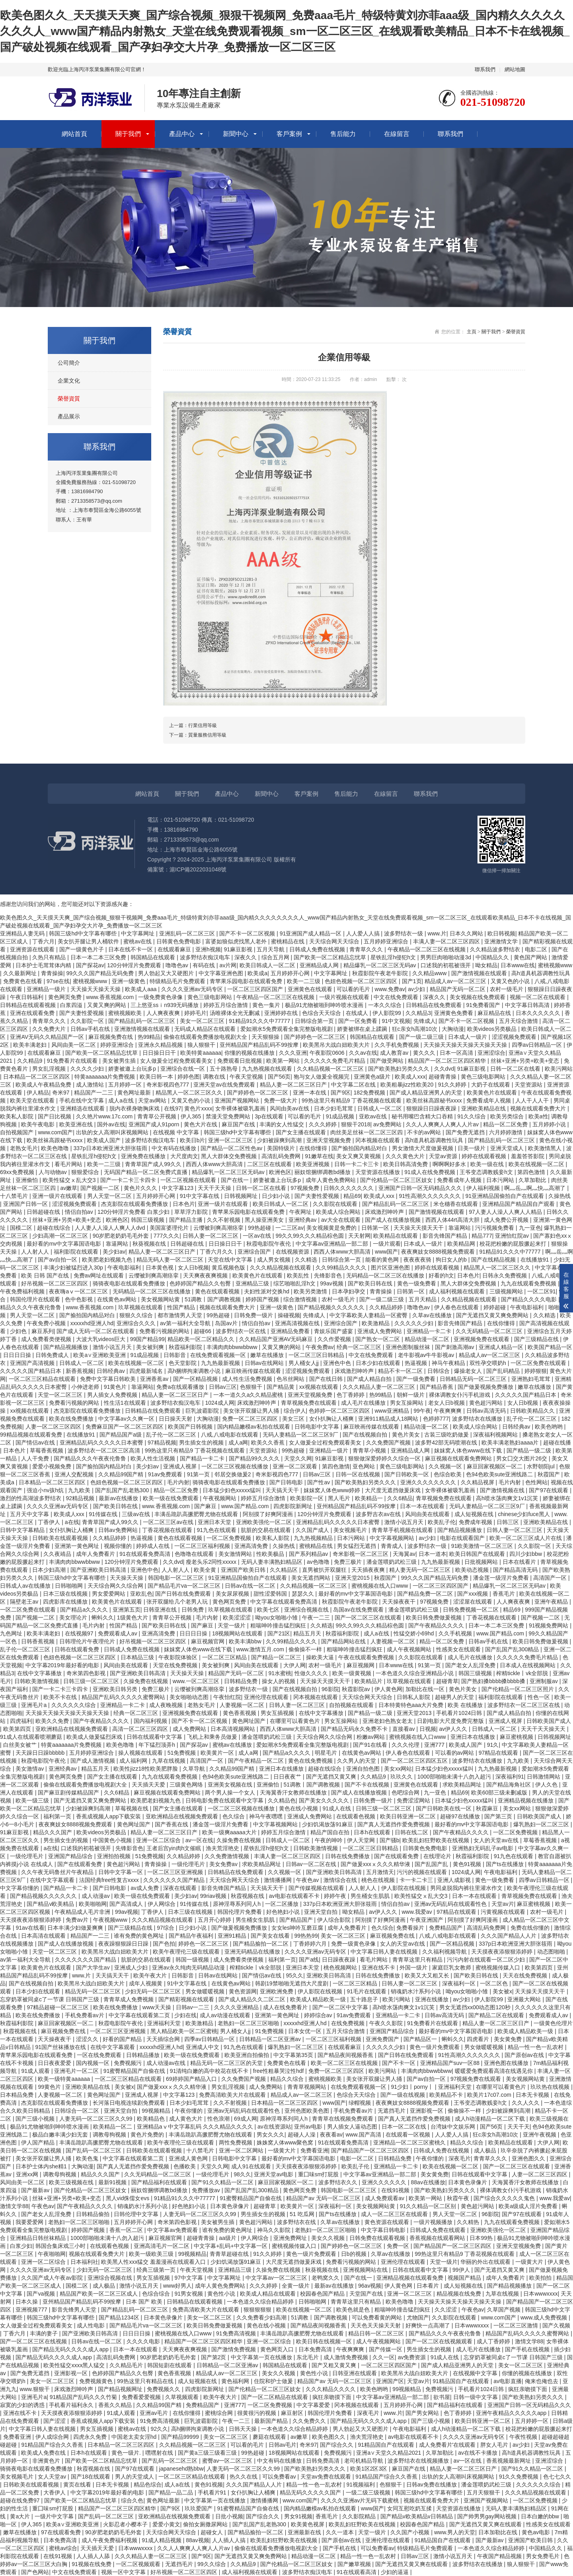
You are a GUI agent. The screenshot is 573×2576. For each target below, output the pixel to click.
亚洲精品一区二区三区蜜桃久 (410, 2142)
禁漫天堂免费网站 (229, 1116)
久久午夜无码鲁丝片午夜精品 (58, 1872)
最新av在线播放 (119, 1498)
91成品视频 (341, 1116)
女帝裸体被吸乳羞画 (241, 1108)
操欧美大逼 (320, 1657)
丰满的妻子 (44, 2333)
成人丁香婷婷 (494, 2341)
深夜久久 (246, 957)
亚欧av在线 (374, 1116)
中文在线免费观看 (397, 997)
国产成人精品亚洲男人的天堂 (427, 1092)
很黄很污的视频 (257, 2413)
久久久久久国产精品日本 (31, 1371)
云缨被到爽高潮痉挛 (219, 1228)
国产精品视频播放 (66, 1347)
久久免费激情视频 (228, 1856)
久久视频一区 (446, 1466)
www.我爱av (417, 1912)
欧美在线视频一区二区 (537, 1164)
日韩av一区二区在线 (312, 1864)
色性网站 (536, 1482)
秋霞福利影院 (186, 1347)
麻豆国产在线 (239, 1124)
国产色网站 (35, 2572)
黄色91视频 (468, 1864)
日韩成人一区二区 (380, 1108)
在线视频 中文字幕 (177, 1132)
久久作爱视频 (335, 1339)
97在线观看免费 (61, 2532)
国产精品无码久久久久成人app (71, 2349)
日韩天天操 (243, 2429)
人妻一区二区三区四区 (54, 1426)
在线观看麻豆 (175, 949)
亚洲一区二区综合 (159, 1840)
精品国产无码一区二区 (458, 989)
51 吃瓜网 (303, 2214)
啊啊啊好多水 (450, 1164)
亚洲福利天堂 (164, 2023)
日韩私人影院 (414, 1697)
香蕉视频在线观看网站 (438, 2238)
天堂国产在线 (366, 2293)
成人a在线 (121, 1100)
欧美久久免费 (52, 1721)
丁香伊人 (50, 1522)
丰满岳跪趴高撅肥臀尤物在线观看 (197, 1514)
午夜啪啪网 (52, 2254)
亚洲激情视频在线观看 (143, 1029)
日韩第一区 (376, 1228)
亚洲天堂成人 (507, 1148)
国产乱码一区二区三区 (94, 2150)
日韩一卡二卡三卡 (357, 1164)
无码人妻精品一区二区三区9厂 (301, 1434)
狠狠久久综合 (136, 1315)
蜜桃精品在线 (288, 941)
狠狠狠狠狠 (258, 2309)
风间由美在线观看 (428, 1514)
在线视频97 (80, 1633)
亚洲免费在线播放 (144, 1156)
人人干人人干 (532, 1100)
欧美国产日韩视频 (191, 1426)
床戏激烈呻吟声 (385, 1212)
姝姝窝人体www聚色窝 (286, 2142)
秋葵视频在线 (150, 1243)
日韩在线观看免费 (78, 1649)
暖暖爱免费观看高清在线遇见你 (494, 2071)
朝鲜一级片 (411, 1395)
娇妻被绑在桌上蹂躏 (363, 1029)
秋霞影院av (357, 1689)
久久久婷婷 (323, 1124)
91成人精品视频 (162, 2540)
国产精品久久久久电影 (529, 1299)
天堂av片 (502, 1904)
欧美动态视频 (472, 1570)
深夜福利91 (509, 1776)
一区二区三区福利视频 (203, 1546)
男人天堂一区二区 (110, 1196)
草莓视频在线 (132, 1808)
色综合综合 (157, 2293)
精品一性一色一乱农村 (536, 2047)
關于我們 (128, 133)
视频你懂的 (118, 1546)
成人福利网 (134, 1761)
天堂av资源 (444, 1156)
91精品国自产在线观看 (461, 2381)
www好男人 (177, 2285)
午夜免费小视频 (47, 1323)
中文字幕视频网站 (393, 1538)
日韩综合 (439, 1371)
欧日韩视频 (501, 933)
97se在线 (58, 981)
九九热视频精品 (314, 1538)
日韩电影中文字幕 (317, 1426)
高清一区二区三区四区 (141, 1729)
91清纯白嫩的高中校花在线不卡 (210, 2071)
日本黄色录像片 (468, 2182)
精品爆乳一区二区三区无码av (380, 965)
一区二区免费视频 (230, 1538)
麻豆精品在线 (495, 1013)
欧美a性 (538, 1116)
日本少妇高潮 (49, 1570)
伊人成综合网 (52, 2437)
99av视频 (332, 1283)
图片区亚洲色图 (391, 1267)
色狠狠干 (252, 1387)
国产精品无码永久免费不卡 (355, 1729)
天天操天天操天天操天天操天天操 (466, 1045)
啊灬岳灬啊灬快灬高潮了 (535, 1188)
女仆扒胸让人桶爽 (332, 1418)
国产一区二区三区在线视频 (34, 2341)
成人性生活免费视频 (248, 1379)
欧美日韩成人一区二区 (268, 965)
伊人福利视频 (483, 1188)
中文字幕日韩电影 (384, 2230)
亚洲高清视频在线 (298, 1323)
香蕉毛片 (504, 1593)
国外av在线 (111, 1124)
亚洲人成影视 (454, 1880)
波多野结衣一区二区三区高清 (105, 1450)
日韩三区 (508, 1522)
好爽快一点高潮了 (428, 2325)
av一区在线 (199, 1840)
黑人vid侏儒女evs (128, 2198)
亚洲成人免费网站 (380, 1331)
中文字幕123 (178, 1188)
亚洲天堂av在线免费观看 (225, 1084)
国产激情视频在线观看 (480, 973)
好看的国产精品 (123, 2039)
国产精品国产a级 (121, 1434)
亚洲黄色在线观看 (311, 989)
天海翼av (404, 1554)
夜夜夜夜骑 (418, 1259)
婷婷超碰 (495, 1307)
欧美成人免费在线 (44, 2453)
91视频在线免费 (92, 2564)
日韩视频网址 (241, 1196)
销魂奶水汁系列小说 (416, 1991)
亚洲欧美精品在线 (484, 1108)
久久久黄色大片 (406, 1156)
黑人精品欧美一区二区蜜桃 (183, 2031)
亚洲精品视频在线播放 (526, 1800)
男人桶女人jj (304, 1363)
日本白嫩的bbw (541, 2516)
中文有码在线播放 (175, 1148)
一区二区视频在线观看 (189, 1180)
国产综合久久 (337, 2445)
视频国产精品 (465, 2278)
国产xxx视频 (473, 1593)
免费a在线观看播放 (181, 1387)
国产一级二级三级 (422, 1037)
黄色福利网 (236, 2381)
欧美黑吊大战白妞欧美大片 (337, 1045)
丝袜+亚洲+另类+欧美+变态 (526, 1061)
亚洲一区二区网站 (242, 2150)
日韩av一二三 (193, 2007)
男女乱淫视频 (49, 1068)
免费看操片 (411, 1928)
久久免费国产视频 (389, 1442)
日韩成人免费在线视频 (318, 949)
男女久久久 (271, 2134)
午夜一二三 (316, 1617)
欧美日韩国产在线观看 (478, 1554)
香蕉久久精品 (115, 2405)
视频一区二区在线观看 (538, 997)
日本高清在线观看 (44, 1935)
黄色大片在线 (201, 1124)
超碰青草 (447, 1681)
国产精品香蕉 (437, 1387)
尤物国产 (418, 2317)
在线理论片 (438, 1856)
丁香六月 (43, 941)
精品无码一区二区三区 (93, 1991)
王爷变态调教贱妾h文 (487, 1172)
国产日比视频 (55, 1116)
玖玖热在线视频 (550, 2087)
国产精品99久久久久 (255, 1458)
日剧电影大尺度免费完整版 (451, 1721)
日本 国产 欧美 (145, 2301)
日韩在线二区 (412, 1832)
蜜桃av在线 (138, 941)
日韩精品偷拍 (93, 2214)
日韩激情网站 (544, 1776)
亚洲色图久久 (529, 2158)
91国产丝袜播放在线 (61, 2047)
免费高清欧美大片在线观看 (233, 2095)
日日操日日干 (159, 1053)
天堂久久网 (298, 1458)
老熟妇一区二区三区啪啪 (249, 2023)
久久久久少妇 (87, 1068)
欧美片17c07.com (490, 2095)
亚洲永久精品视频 (161, 1045)
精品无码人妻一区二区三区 (170, 1259)
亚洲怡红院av (512, 1236)
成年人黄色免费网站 (331, 1180)
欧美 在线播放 (466, 1705)
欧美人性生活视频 (154, 1458)
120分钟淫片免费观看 (134, 965)
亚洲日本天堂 (215, 1522)
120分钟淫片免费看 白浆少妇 (134, 1212)
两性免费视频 (236, 2142)
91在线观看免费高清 (145, 1554)
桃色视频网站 (341, 1967)
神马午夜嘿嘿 (266, 1816)
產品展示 (69, 416)
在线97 (172, 1108)
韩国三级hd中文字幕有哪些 (83, 933)
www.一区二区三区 (197, 1681)
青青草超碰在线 (230, 2254)
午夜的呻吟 (329, 1840)
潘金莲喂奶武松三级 (392, 1562)
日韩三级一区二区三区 (92, 1681)
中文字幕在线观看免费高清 (284, 1601)
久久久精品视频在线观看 (281, 1267)
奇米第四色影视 (86, 1673)
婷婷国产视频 (263, 1299)
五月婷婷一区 (125, 1084)
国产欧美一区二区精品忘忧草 (331, 957)
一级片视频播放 (433, 2222)
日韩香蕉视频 (38, 1641)
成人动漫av (96, 1896)
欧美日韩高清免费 (406, 1164)
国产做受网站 (387, 1061)
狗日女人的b (452, 1259)
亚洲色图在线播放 (507, 2063)
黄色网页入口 (277, 2349)
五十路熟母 (224, 1068)
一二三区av (289, 1228)
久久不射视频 (224, 1220)
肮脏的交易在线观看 (266, 1530)
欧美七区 (269, 1609)
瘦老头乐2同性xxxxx (212, 1562)
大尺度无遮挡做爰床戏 (393, 1490)
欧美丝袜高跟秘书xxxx (435, 1100)
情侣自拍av (80, 1212)
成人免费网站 (190, 1729)
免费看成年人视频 (489, 1100)
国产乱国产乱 (432, 1864)
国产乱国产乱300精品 (512, 1649)
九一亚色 (530, 1228)
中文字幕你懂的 (20, 1888)
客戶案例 (289, 133)
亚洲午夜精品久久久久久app (512, 2413)
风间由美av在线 (290, 1108)
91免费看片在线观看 (73, 1061)
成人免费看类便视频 (47, 1339)
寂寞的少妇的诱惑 (23, 2405)
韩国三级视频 (148, 1220)
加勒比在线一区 (425, 1689)
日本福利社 (84, 2262)
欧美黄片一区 (218, 1753)
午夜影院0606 (328, 1053)
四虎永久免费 (90, 2437)
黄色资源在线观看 (387, 2222)
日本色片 (184, 1204)
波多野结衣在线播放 (478, 1418)
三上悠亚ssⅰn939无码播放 (165, 1005)
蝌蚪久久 (103, 1617)
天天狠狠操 (266, 1037)
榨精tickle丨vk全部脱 (523, 1673)
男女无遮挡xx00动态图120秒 (475, 2007)
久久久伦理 (406, 1745)
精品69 (352, 1196)
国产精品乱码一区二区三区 (142, 1021)
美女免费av (224, 1864)
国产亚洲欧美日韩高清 (99, 1570)
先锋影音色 (328, 1275)
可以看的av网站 (455, 1753)
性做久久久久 (311, 1673)
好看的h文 (441, 1275)
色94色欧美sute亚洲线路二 (500, 1474)
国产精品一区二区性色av (232, 1148)
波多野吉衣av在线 (379, 1514)
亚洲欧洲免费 (277, 1991)
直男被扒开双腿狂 (325, 1570)
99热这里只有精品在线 (146, 2381)
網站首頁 (74, 133)
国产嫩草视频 (354, 2564)
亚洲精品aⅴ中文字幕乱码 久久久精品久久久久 (196, 2126)
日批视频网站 (481, 1562)
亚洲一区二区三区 (231, 1140)
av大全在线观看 (341, 1220)
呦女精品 (486, 965)
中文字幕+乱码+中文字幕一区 (231, 2246)
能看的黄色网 (382, 1259)
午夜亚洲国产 (427, 1920)
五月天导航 (271, 949)
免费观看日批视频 (240, 1061)
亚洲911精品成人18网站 (389, 1418)
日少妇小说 (276, 1196)
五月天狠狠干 (484, 2492)
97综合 (166, 1928)
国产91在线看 (370, 1745)
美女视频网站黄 (161, 1299)
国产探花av (90, 965)
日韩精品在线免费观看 (434, 1005)
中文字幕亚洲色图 (222, 973)
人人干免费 (36, 1458)
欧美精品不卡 (446, 2095)
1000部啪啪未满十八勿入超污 (455, 1776)
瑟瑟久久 (304, 1593)
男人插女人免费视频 (113, 1395)
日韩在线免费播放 (348, 1856)
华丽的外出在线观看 (486, 2262)
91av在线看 (30, 1928)
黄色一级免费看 (417, 1283)
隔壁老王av (25, 1601)
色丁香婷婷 (351, 1395)
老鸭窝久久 (326, 2278)
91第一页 (199, 1474)
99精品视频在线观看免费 (31, 1434)
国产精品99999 (181, 2437)
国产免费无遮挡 (466, 1132)
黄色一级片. (126, 2453)
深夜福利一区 (459, 1983)
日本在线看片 (520, 1562)
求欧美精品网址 (462, 1784)
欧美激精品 (376, 1323)
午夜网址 (301, 1212)
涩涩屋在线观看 (473, 1601)
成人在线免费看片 (286, 2007)
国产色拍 (164, 1943)
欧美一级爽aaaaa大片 (230, 1832)
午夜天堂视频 (247, 1076)
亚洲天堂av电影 (274, 2174)
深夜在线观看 (180, 1888)
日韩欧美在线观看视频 (61, 1538)
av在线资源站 (274, 2126)
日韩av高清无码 (486, 1411)
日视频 (427, 1729)
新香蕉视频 (80, 1371)
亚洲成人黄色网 (189, 2158)
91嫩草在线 (319, 1156)
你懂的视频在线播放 (250, 1053)
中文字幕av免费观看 (173, 2230)
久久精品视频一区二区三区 (331, 1068)
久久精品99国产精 (121, 1474)
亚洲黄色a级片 (373, 1076)
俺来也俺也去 (542, 2381)
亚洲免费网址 (290, 2238)
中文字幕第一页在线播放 (262, 2357)
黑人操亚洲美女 (265, 1220)
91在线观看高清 (357, 2572)
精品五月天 (308, 1633)
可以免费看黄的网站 (377, 2317)
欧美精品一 (369, 1498)
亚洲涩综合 (491, 1053)
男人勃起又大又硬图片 (166, 973)
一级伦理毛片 (27, 1856)
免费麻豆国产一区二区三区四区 (125, 1426)
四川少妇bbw (526, 1554)
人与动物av (53, 1172)
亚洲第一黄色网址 (78, 1546)
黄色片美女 (406, 1434)
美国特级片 (281, 1148)
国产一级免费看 (416, 1379)
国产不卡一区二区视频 (248, 933)
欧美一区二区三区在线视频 (345, 2063)
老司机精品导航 (364, 2460)
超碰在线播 (557, 1442)
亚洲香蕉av (155, 1379)
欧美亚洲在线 (76, 1124)
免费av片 (78, 1920)
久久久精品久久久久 (331, 2389)
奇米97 (61, 1092)
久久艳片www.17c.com (105, 1116)
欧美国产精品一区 (550, 1347)
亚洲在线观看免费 (33, 1013)
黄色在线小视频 (299, 1808)
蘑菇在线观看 (270, 2437)
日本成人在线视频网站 (528, 1665)
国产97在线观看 (549, 1490)
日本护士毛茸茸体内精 (44, 965)
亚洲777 (435, 1745)
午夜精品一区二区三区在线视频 (427, 949)
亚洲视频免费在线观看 (482, 1339)
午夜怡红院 (227, 1697)
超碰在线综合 (54, 1228)
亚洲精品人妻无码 (23, 933)
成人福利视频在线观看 (457, 1291)
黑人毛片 (340, 1498)
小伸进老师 (86, 1387)
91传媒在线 (104, 1514)
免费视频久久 (164, 2389)
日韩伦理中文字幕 (137, 2214)
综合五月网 (276, 957)
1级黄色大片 (133, 1617)
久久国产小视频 (410, 2532)
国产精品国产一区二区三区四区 (371, 2150)
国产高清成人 (126, 1904)
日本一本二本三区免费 (99, 957)
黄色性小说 (222, 2293)
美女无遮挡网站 (311, 1578)
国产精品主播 (186, 1220)
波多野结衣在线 (297, 2222)
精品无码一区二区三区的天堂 (227, 2063)
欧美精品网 (462, 1243)
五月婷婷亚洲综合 (387, 941)
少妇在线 (185, 2015)
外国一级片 (414, 1967)
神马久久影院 (274, 2230)
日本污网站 (501, 1180)
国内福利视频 (151, 1721)
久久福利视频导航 (445, 1951)
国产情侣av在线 (36, 1442)
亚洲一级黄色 (129, 981)
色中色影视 (79, 1299)
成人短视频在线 (474, 1514)
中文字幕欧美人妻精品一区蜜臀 (369, 1315)
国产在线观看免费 (397, 1856)
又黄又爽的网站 (107, 1005)
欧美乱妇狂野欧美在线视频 (436, 1840)
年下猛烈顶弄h (157, 1745)
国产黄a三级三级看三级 (208, 2453)
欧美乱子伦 (442, 1522)
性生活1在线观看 (126, 1403)
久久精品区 (284, 1570)
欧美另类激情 (311, 1291)
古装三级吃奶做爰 (447, 1434)
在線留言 (396, 133)
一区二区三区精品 (225, 1657)
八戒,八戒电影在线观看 (230, 1434)
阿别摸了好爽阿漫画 (268, 1514)
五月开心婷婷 (215, 1920)
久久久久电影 (144, 2341)
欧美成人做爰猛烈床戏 (95, 1737)
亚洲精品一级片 (47, 989)
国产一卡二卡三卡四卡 (129, 1180)
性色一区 (540, 1697)
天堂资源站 (529, 1084)
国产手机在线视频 (528, 2349)
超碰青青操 (443, 1076)
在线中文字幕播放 (40, 1673)
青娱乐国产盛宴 (334, 1331)
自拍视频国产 (17, 1132)
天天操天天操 (127, 1578)
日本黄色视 (160, 1267)
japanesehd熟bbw (181, 2468)
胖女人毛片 (495, 2445)
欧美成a (257, 973)
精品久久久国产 (53, 1832)
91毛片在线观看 (367, 1991)
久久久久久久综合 (74, 1705)
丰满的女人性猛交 (282, 1124)
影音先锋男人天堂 (75, 2309)
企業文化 (69, 380)
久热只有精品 (49, 957)
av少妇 (417, 989)
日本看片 (428, 2285)
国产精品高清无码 (516, 1570)
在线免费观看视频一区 (219, 1355)
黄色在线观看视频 (218, 1291)
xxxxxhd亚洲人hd (91, 1323)
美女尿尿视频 (233, 1593)
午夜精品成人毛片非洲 (83, 1912)
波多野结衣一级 (404, 933)
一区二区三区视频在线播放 (235, 1466)
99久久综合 (212, 2564)
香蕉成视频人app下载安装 (109, 1816)
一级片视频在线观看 (345, 997)
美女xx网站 (398, 1768)
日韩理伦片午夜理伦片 (88, 1641)
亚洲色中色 (338, 1363)
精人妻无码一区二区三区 (420, 1570)
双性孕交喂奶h (489, 1363)
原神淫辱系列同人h (237, 1904)
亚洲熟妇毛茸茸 (531, 1379)
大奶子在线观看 (491, 1084)
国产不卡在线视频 (368, 1784)
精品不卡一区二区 (401, 1371)
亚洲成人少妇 (131, 1967)
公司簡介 (69, 363)
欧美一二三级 (304, 981)
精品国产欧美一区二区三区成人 (99, 2293)
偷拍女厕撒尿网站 (206, 2524)
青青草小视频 (370, 1450)
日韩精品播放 (143, 2055)
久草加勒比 (533, 1180)
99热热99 (306, 1935)
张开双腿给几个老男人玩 (177, 1601)
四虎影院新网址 (293, 1506)
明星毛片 (327, 1753)
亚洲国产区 (390, 2381)
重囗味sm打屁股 (319, 2174)
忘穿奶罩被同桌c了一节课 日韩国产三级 (50, 1999)
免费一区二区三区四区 (250, 1418)
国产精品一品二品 (171, 2492)
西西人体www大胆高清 (215, 1164)
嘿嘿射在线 (160, 2453)
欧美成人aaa (141, 989)
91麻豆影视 (238, 949)
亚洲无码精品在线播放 (253, 1951)
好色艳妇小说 (283, 1912)
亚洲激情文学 (501, 941)
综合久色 (132, 2500)
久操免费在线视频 (146, 1681)
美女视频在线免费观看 (478, 997)
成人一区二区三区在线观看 (395, 2214)
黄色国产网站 (531, 957)
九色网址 (12, 1633)
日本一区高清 (457, 1053)
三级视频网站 (506, 1291)
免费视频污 (128, 2063)
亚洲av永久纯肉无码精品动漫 (189, 1967)
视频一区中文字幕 (124, 2572)
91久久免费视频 (519, 2476)
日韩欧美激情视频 (37, 1681)
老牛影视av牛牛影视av (427, 1355)
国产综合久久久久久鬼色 (505, 2198)
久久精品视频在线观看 (469, 1299)
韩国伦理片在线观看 (36, 1299)
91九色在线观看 (217, 1530)
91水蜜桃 (279, 1673)
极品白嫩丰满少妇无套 (61, 2134)
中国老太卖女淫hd (134, 2437)
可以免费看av (280, 2476)
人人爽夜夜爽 (163, 1013)
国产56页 (279, 1076)
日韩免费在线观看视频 (378, 2238)
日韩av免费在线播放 (432, 2484)
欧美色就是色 (353, 2309)
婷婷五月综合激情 (226, 1005)
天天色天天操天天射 (376, 2325)
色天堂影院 (183, 1363)
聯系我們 (485, 69)
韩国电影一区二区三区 (176, 1578)
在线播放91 (535, 1259)
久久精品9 (30, 1061)
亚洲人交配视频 (75, 1474)
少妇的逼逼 (395, 2572)
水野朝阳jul (541, 1466)
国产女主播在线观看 (301, 1132)
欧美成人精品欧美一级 (318, 1999)
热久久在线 (244, 2476)
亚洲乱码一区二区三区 (187, 933)
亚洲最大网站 (524, 1999)
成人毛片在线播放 (364, 1403)
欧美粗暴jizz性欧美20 (407, 1084)
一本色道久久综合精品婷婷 (261, 2301)
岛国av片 (227, 1323)
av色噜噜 (319, 1562)
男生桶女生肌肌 (371, 1896)
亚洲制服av (544, 1681)
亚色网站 (364, 1466)
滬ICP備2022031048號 (198, 869)
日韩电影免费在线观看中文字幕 (225, 1800)
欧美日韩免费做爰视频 (434, 1617)
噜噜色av (178, 965)
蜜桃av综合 (63, 2548)
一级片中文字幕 (55, 2516)
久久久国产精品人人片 (509, 1935)
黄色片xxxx (198, 1108)
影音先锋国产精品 (446, 1236)
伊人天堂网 (361, 1840)
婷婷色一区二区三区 (204, 1943)
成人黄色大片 (186, 2118)
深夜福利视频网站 (496, 1434)
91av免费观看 (166, 1474)
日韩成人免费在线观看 (438, 2230)
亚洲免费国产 (383, 2039)
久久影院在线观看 (336, 1204)
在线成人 (358, 1013)
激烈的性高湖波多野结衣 (31, 1498)
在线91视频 (396, 2190)
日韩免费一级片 (254, 1315)
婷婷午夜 (336, 1896)
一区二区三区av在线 (169, 1522)
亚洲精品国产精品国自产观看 (519, 1204)
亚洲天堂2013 (415, 1713)
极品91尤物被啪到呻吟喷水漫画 (325, 1005)
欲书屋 (441, 2397)
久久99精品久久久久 (342, 1267)
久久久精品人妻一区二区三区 (380, 1387)
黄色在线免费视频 (311, 1761)
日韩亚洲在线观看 (355, 2373)
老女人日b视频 (447, 1403)
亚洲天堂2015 (353, 1578)
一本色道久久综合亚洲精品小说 (415, 1673)
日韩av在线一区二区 (251, 1586)
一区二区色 (494, 1983)
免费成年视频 (476, 1522)
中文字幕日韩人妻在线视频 (385, 1951)
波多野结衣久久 (338, 2182)
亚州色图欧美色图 (308, 2110)
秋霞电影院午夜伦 (269, 1243)
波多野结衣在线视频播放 (419, 2460)
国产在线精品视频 (494, 1259)
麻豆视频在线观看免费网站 (459, 1458)
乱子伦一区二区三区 (532, 1418)
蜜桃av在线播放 (232, 1745)
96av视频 (369, 2285)
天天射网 (359, 1236)
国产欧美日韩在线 (371, 1283)
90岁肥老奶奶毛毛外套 (121, 1236)
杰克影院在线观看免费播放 (135, 1204)
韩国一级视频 (192, 1959)
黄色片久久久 (141, 1188)
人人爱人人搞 (363, 933)
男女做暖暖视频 (205, 1991)
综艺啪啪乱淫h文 (295, 1283)
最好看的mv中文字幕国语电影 (65, 1243)
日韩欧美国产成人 (548, 1721)
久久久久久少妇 (414, 1323)
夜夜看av (331, 2134)
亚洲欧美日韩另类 (116, 1689)
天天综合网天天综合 (335, 941)
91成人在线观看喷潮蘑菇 (31, 1737)
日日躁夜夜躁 (339, 1959)
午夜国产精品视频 (500, 2556)
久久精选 (307, 1259)
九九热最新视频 (221, 1363)
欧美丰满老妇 (30, 1045)
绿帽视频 (360, 2103)
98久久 (242, 2174)
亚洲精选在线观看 (83, 1108)
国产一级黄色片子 (82, 949)
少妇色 (19, 1331)
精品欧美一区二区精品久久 (202, 1339)
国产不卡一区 (399, 2063)
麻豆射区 (293, 2413)
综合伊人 (295, 1411)
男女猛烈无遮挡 (357, 1546)
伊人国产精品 (38, 2142)
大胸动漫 (453, 1029)
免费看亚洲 (314, 2150)
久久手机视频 (456, 1633)
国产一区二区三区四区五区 (415, 1761)
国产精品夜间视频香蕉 (346, 2055)
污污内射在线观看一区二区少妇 (486, 1959)
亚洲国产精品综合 (71, 1856)
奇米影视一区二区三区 (361, 1554)
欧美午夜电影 (38, 1124)
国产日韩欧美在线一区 (444, 1808)
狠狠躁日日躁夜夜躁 (432, 1108)
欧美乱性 (299, 1275)
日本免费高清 (315, 2349)
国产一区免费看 (358, 1021)
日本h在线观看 (373, 1832)
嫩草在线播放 (267, 1355)
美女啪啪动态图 (190, 1697)
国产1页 (412, 981)
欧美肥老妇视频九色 (108, 1259)
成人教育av (395, 1053)
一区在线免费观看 (100, 2055)
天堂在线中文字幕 (231, 1259)
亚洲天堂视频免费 (329, 1140)
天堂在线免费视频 (176, 1665)
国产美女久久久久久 (325, 1800)
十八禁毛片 (14, 1196)
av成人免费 (145, 1888)
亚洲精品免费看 (291, 1331)
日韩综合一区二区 (78, 2110)
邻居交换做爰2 (233, 1474)
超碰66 (203, 1331)
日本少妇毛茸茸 (334, 1108)
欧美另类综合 (507, 1116)
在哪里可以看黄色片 (296, 1721)
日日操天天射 (176, 1418)
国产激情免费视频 (234, 2349)
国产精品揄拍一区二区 (261, 1943)
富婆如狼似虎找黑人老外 (236, 941)
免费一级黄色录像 (354, 1943)
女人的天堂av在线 (497, 1840)
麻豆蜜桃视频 (517, 1737)
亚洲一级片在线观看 (58, 1196)
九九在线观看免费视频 (529, 1283)
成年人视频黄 (146, 1983)
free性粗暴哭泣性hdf (279, 2071)
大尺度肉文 (184, 1156)
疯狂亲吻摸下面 (528, 2389)
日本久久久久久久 (539, 1013)
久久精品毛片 (126, 2365)
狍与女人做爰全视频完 (322, 1076)
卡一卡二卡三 (417, 1880)
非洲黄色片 (47, 2460)
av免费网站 (388, 1124)
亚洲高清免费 (251, 1546)
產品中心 (182, 133)
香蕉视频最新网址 (509, 2460)
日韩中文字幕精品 (23, 1530)
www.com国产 (55, 1132)
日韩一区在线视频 (358, 1474)
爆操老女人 (468, 1371)
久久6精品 (400, 1498)
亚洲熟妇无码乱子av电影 (483, 1848)
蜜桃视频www (555, 965)
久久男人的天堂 (357, 1761)
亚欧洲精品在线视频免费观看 (72, 1729)
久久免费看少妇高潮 (262, 2317)
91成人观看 (36, 2071)
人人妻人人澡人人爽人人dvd (110, 1228)
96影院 (330, 1689)
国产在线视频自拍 (366, 1434)
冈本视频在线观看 (378, 1140)
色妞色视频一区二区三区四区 (362, 981)
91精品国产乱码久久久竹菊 (84, 2397)
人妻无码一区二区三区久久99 (96, 2118)
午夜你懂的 (189, 2110)
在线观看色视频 (356, 1816)
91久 (493, 1745)
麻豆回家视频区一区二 (495, 1466)
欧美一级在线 (487, 1164)
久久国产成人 (313, 1530)
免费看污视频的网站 (165, 1331)
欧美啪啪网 (93, 1904)
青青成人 (393, 1546)
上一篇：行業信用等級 (193, 725)
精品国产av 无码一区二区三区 (324, 2198)
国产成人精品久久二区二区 (252, 1999)
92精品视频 (81, 1498)
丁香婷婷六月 (310, 1943)
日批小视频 (229, 2516)
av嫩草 (68, 1188)
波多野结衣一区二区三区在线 (524, 1705)
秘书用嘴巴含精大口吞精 (423, 1116)
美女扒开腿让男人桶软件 (89, 941)
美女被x (502, 1991)
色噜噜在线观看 (195, 1554)
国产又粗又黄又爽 (335, 2365)
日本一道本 (432, 1554)
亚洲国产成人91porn (155, 1124)
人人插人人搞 (229, 2540)
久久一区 (383, 2357)
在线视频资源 (293, 1251)
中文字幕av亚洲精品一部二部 (333, 1243)
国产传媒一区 (386, 2349)
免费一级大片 (281, 1100)
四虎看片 (479, 2039)
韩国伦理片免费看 (240, 1912)
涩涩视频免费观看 (515, 1037)
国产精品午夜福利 (192, 1935)
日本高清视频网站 (233, 1729)
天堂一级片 (232, 1625)
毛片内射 (178, 1482)
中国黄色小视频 (113, 1840)
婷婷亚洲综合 (117, 1045)
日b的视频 (354, 2254)
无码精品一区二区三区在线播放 (386, 1275)
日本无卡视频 (533, 2095)
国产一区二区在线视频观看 (439, 2341)
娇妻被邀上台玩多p (133, 1068)
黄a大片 (20, 2516)
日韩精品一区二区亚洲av (270, 2039)
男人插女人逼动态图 (353, 2126)
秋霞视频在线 (248, 1896)
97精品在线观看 (499, 1753)
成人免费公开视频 (507, 1220)
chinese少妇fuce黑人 (525, 1514)
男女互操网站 (407, 1403)
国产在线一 (235, 1180)
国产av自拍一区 (58, 1259)
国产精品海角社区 (509, 1784)
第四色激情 (532, 1172)
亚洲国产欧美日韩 (244, 1570)
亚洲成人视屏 (180, 1466)
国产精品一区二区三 (277, 1657)
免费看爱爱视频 (142, 2397)
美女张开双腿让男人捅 (252, 1411)
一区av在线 (258, 1236)
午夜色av (308, 1880)
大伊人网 (294, 1665)
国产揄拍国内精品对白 (360, 1148)
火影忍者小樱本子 (126, 2524)
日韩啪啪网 (69, 1586)
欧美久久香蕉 (268, 1442)
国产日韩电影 (286, 1482)
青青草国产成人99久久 (154, 1164)
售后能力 (343, 133)
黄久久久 (425, 1053)
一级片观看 (387, 1243)
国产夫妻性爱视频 (82, 1013)
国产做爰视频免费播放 (486, 1387)
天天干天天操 (215, 1188)
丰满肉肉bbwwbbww (233, 1347)
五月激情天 (380, 1872)
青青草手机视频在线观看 (403, 1530)
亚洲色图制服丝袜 (409, 1347)
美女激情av (30, 1768)
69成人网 (245, 2118)
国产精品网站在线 (344, 1641)
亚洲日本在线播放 (473, 1737)
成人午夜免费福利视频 (110, 2540)
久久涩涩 (446, 2309)
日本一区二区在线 (405, 2126)
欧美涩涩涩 (237, 1617)
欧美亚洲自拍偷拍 (247, 2055)
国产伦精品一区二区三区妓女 (397, 1180)
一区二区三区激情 (516, 2325)
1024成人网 (219, 1403)
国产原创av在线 (525, 2055)
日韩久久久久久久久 (349, 1188)
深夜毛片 (459, 2158)
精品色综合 (148, 2484)
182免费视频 (369, 1092)
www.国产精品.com (246, 1506)
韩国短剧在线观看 (170, 2365)
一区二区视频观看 (139, 2564)
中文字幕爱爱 (313, 2405)
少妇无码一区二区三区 (153, 1991)
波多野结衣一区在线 (241, 1331)
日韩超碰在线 (44, 1212)
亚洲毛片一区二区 (77, 2071)
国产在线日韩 (326, 1379)
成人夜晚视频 (166, 1705)
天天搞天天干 (282, 1490)
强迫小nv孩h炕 (46, 1490)
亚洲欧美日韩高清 (329, 1975)
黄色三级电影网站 (210, 997)
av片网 (228, 965)
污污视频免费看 (495, 1228)
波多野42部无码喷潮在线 (446, 1442)
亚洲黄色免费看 (454, 1013)
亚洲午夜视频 (540, 2134)
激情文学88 (14, 2206)
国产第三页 (499, 1816)
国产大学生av (93, 1967)
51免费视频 (182, 1753)
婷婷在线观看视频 (485, 1156)
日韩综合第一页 (315, 1021)
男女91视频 (298, 2516)
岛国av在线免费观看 (359, 1609)
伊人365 (192, 1116)
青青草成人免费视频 (129, 1999)
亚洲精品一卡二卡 (430, 1331)
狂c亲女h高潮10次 (415, 1029)
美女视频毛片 (350, 1530)
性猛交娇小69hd (414, 1633)
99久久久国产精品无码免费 (100, 973)
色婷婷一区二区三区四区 (340, 1411)
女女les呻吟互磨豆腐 (298, 1928)
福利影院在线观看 (77, 1251)
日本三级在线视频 (66, 1593)
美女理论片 (74, 1617)
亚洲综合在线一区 (183, 1068)
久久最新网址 (20, 973)
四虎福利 (21, 1721)
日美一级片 (472, 1148)
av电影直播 (507, 2381)
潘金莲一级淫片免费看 (501, 1578)
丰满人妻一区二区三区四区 (447, 941)
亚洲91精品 (233, 1935)
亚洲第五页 (126, 1609)
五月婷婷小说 (549, 1124)
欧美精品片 (369, 1681)
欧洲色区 (280, 1172)
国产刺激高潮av (455, 1347)
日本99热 (482, 2238)
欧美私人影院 (17, 1116)
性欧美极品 (271, 1554)
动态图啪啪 (552, 1951)
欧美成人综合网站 (339, 1212)
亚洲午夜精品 (551, 1601)
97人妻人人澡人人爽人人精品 (506, 1212)
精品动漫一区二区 (428, 1339)
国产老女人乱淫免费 (471, 1665)
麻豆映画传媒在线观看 (254, 1371)
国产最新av (36, 2190)
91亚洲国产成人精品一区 (311, 933)
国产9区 (341, 1092)
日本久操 (27, 2301)
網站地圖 (515, 69)
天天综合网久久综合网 (116, 1586)
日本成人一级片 (468, 1037)
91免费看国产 (484, 1005)
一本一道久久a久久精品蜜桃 (249, 1395)
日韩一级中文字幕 (476, 2397)
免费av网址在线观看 (100, 1275)
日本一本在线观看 (423, 1506)
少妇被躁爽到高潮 (280, 1140)
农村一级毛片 (507, 989)
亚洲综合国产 (255, 1251)
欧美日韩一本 (157, 1076)
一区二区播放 (282, 1904)
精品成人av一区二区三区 (456, 981)
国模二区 (22, 1228)
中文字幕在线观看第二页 (140, 2015)
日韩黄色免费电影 (179, 941)
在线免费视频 (348, 2023)
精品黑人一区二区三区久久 (190, 1092)
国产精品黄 (281, 1387)
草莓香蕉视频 (47, 1450)
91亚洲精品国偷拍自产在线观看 (505, 1196)
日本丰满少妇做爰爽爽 (76, 1928)
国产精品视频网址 (121, 2389)
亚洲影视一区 (427, 2110)
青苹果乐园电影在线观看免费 (247, 981)
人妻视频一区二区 (393, 1641)
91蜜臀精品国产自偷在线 (135, 2071)
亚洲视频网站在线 (366, 2270)
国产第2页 (214, 2357)
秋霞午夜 (459, 2198)
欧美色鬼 (88, 2158)
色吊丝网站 (291, 1379)
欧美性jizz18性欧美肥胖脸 (146, 1768)
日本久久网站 (467, 933)
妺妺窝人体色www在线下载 (468, 1450)
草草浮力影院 (191, 1212)
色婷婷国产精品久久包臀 (201, 1283)
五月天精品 (423, 1299)
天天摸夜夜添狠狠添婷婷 (31, 1920)
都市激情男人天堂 (181, 1315)
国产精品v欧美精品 (51, 1904)
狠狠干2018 (355, 1124)
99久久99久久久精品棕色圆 (310, 1236)
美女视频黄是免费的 (332, 1228)
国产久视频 (556, 2325)
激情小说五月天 (113, 1347)
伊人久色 (547, 1784)
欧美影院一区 (307, 1498)
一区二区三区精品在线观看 (43, 1379)
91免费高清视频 (236, 2333)
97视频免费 (305, 1188)
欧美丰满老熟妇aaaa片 (510, 1442)
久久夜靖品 (58, 1554)
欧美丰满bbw (246, 1641)
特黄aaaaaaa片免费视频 (105, 1076)
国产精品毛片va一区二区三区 (185, 1586)
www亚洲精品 (392, 1411)
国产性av (319, 1482)
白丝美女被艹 (20, 1745)
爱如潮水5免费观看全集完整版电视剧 (287, 1029)
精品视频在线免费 (460, 2293)
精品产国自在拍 (330, 1832)
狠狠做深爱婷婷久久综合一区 (385, 1458)
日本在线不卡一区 (131, 949)
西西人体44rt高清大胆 (453, 1220)
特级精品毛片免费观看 (178, 981)
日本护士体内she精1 (42, 2166)
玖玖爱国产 (199, 2508)
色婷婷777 (436, 1418)
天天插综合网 (163, 2039)
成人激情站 (90, 1084)
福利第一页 (58, 1816)
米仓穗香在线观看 (456, 1204)
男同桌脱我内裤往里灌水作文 (467, 1888)
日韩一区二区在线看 (516, 1068)
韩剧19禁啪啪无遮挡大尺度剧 (292, 1983)
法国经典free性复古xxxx (109, 1880)
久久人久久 (526, 2103)
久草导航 (195, 1768)
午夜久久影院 (386, 2023)
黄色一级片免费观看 (435, 2047)
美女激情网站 (235, 1554)
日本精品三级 (138, 1657)
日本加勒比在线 (498, 2532)
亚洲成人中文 (203, 2047)
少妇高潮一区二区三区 (61, 1236)
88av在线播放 (428, 2182)
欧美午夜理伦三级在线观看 (187, 1951)
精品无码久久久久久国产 (311, 2492)
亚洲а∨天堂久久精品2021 (389, 2453)
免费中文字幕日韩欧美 (108, 1379)
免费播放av (207, 2190)
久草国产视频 (504, 2309)
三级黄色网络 (187, 1784)
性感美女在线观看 (459, 1649)
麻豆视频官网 (208, 1641)
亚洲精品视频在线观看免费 (410, 2278)
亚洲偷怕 (27, 1180)
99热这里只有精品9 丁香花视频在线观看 (352, 1100)
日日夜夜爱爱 (55, 2063)
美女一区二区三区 (203, 1021)
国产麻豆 (206, 1506)
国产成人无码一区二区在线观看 (96, 1331)
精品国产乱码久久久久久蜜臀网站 (124, 1697)
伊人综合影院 (334, 1920)
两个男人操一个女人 (231, 1792)
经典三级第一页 (156, 2270)
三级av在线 (137, 1514)
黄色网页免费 (65, 997)
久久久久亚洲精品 (237, 2007)
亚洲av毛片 (155, 2413)
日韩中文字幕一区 (121, 1872)
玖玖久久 (402, 1776)
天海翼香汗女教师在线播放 (294, 1792)
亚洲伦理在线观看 (267, 1697)
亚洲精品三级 (253, 1283)
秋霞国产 (549, 1474)
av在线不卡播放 (478, 2453)
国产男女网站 (422, 2413)
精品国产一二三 (94, 1092)
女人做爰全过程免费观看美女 (177, 1061)
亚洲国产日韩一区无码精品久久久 (421, 1188)
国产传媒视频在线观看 (317, 1888)
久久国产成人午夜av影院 (52, 2278)
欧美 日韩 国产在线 (45, 1275)
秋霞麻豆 (488, 1808)
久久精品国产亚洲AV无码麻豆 (277, 1339)
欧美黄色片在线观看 (492, 1092)
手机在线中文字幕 (82, 1100)
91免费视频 (270, 2031)
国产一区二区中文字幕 (341, 2007)
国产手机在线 (340, 2548)
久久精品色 (282, 1800)
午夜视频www (111, 1920)
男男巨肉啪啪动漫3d (446, 957)
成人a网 (238, 1442)
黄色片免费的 (148, 2134)
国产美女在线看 (271, 1935)
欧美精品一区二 (113, 2126)
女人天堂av (53, 2476)
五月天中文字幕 (30, 1514)
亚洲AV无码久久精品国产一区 (48, 1037)
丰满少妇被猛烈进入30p (73, 1267)
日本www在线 (518, 965)
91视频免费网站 (549, 1625)
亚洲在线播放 (432, 1999)
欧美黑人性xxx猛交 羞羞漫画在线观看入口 (154, 2262)
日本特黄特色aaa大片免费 (411, 1705)
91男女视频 (189, 2293)
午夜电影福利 (124, 1267)
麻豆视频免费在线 (111, 1037)
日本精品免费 (17, 2095)
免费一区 (399, 2246)
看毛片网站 (69, 1164)
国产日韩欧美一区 (407, 1474)
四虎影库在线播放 (66, 1601)
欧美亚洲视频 (313, 1164)
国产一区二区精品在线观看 (275, 2397)
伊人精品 (38, 1092)
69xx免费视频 (17, 1172)
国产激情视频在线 (503, 1490)
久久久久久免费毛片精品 (335, 1061)
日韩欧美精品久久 (533, 1411)
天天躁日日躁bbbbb (41, 1753)
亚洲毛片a (34, 1705)
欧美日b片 (192, 1140)
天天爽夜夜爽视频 (206, 1275)
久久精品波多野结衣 (496, 949)
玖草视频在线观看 (141, 1307)
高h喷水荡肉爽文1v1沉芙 (508, 1498)
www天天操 (157, 2007)
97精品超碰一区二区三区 (58, 2007)
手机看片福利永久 (72, 2405)
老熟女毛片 (24, 1148)
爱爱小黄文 (166, 2524)
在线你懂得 (314, 1148)
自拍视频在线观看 (352, 1705)
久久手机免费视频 (397, 1045)
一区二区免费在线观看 (539, 1363)
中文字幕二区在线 (354, 1084)
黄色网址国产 (249, 1721)
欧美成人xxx (410, 1076)
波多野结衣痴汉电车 (206, 957)
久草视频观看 (182, 2397)
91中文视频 (396, 1021)
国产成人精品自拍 (370, 1379)
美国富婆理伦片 (170, 1228)
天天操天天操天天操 (96, 989)
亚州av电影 (309, 2126)
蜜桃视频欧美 (125, 1013)
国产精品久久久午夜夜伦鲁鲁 (91, 1458)
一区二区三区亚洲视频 (176, 1872)
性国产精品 (182, 1307)
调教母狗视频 (110, 2134)
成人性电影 (91, 2325)
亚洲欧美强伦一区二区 (264, 1522)
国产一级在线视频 (403, 2095)
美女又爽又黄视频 (359, 1156)
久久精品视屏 (478, 1482)
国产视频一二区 (100, 1188)
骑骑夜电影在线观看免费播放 (130, 1283)
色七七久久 (557, 2476)
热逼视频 (417, 1363)
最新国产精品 (271, 2421)
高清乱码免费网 (281, 1156)
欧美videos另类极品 (492, 1029)
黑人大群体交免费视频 (229, 1156)
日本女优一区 (305, 2031)
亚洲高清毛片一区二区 (162, 2246)
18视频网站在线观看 (238, 1633)
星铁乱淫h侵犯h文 (393, 957)
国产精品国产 (296, 1920)
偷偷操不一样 (306, 1649)
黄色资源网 (243, 1991)
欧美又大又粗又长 (428, 1975)
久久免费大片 (49, 1029)
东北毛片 (308, 2357)
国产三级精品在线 (537, 1339)
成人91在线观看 (251, 2166)
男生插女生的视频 (202, 1442)
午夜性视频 (524, 2437)
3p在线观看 (270, 1116)
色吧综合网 (406, 1792)
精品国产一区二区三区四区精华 (447, 1061)
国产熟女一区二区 (378, 1339)
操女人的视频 (279, 1681)
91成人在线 (338, 1808)
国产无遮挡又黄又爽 (332, 1776)
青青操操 (52, 973)
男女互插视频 (278, 1713)
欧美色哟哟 (549, 1426)
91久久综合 (472, 1116)
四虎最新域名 (146, 1371)
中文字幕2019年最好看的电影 (63, 1665)
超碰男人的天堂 (455, 1697)
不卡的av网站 (424, 1132)
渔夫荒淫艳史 (223, 1848)
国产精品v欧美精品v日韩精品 (417, 2516)
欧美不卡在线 (60, 1697)
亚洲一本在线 (310, 1092)
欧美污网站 (559, 1068)
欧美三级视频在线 (72, 2182)
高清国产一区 (550, 1578)
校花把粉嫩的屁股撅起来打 (513, 1243)
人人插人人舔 (93, 2556)
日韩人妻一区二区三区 (211, 1236)
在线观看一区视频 (409, 2134)
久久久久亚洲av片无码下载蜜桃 (361, 2500)
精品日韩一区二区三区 (376, 2333)
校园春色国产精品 (323, 2293)
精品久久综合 (287, 2079)
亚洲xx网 (28, 2174)
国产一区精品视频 (196, 1379)
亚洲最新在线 (305, 2532)
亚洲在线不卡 (379, 1967)
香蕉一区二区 (126, 2230)
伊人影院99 (387, 1013)
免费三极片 (348, 1562)
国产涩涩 (55, 2421)
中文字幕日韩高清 (528, 1005)
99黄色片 (50, 2087)
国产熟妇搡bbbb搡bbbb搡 (493, 1681)
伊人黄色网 (388, 1689)
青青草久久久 (366, 949)
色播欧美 (185, 2166)
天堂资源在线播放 (378, 1172)
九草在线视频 (169, 1761)
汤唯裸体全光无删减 (235, 1013)
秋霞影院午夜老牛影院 (380, 973)
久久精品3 (418, 1013)
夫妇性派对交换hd (267, 1291)
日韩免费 (193, 1609)
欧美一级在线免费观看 (171, 1498)
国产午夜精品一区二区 (256, 1761)
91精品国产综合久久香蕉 (52, 2445)
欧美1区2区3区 (369, 2468)
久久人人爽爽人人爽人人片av (443, 1124)
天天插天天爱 (149, 1784)
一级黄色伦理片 (553, 2023)
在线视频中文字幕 (476, 2373)
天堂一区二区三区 (61, 1395)
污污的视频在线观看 (422, 1872)
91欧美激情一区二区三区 (483, 1546)
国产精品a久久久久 (84, 1609)
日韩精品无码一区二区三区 (474, 1379)
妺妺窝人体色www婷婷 (333, 1490)
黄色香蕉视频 (240, 1713)
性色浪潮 (219, 2118)
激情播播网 (278, 1880)
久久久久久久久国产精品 (174, 1880)
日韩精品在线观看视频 (28, 1005)
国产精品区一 (421, 2039)
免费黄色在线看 (23, 981)
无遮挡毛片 (392, 2110)
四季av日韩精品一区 (538, 1045)
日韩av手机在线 (90, 1029)
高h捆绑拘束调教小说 (195, 1371)
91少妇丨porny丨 (413, 2087)
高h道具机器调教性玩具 (540, 973)
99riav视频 (214, 1896)
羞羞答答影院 (528, 1156)
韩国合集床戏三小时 (61, 2246)
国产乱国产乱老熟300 (122, 1490)
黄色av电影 (537, 2532)
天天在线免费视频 (526, 1975)
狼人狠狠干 (202, 1045)
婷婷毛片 (195, 1013)
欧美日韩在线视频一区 (324, 2341)
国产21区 (278, 1633)
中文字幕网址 (138, 933)
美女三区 (294, 1418)
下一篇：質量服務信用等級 (197, 735)
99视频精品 (157, 2110)
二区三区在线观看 (270, 1164)
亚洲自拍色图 (363, 1768)
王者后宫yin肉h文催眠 (174, 1848)
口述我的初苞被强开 (446, 965)
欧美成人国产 (104, 1140)
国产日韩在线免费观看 (183, 1593)
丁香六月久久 (217, 1251)
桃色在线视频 (378, 1880)
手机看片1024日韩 (459, 1713)
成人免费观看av (385, 2198)
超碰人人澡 (302, 2134)
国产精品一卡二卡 (203, 1458)
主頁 (471, 331)
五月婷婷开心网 (291, 973)
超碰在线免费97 (20, 2500)
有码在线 (204, 965)
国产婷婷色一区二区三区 (315, 1037)
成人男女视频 (274, 1259)
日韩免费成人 (52, 1355)
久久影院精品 (359, 2516)
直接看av (404, 1729)
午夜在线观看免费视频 (367, 1657)
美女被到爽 (151, 1347)
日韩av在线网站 (265, 1363)
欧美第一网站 (283, 1061)
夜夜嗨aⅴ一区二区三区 (79, 1291)
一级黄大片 (282, 2150)
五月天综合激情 (519, 1021)
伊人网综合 (162, 1904)
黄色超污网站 (486, 1403)
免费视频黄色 (96, 2381)
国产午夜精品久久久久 (437, 1625)
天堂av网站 (153, 1100)
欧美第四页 (18, 1729)
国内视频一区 (93, 2063)
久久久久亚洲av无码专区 (192, 989)
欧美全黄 (206, 1570)
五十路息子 (365, 1999)
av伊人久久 (454, 1729)
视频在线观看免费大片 (538, 1108)
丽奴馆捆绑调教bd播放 (323, 1172)
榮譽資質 (69, 398)
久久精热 (469, 2222)
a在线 (72, 1522)
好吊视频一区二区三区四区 (55, 1283)
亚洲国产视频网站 (237, 1100)
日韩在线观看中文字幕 (155, 1737)
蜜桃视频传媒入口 (499, 1967)
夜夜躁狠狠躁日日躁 (124, 1943)
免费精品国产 (446, 1928)
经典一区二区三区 (360, 1347)
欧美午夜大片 (150, 1975)
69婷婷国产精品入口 (192, 2079)
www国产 (386, 1251)
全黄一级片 (296, 2285)
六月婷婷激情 (506, 1132)
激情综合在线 (341, 1880)
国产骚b (390, 1840)
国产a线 (309, 1959)
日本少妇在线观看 (379, 1363)
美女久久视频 (328, 2238)
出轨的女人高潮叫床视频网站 (113, 1132)
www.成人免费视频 (544, 2317)
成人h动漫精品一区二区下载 (490, 2118)
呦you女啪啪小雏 (277, 1617)
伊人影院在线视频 (404, 1888)
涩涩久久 (88, 2039)
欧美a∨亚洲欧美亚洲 (100, 1355)
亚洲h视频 (208, 949)
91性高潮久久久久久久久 (430, 1196)
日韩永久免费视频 (505, 1275)
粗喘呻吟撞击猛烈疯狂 (279, 1625)
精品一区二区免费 (506, 1124)
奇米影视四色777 (168, 1084)
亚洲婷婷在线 (281, 1013)
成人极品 (486, 2150)
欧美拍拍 (541, 2278)
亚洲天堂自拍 (321, 1912)
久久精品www (430, 973)
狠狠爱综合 (86, 1172)
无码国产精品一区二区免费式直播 (146, 1172)
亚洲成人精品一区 (502, 1347)
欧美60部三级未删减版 (500, 1792)
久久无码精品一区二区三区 (490, 1331)
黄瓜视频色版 (229, 1267)
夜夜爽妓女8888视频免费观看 (438, 1251)
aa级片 (228, 2238)
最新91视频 (113, 2182)
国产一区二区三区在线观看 (369, 1617)
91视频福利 (361, 2484)
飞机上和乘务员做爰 (213, 1737)
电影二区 (537, 949)
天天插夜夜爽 (368, 1570)
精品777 (482, 1236)
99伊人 (461, 2270)
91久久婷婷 (453, 1084)
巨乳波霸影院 (202, 1411)
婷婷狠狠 (535, 1371)
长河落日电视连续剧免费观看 (130, 2103)
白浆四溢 (72, 1005)
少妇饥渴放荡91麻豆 (328, 1824)
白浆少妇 (21, 2246)
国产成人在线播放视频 (393, 1220)
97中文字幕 (189, 2278)
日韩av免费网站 (118, 1530)
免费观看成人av (118, 1633)
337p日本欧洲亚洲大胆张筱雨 (110, 1148)
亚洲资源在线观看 (33, 949)
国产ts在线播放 (505, 1864)
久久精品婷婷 (386, 1307)
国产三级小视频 (36, 2118)
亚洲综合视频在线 (307, 1609)
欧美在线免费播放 (72, 1418)
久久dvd (444, 1068)
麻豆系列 (42, 1331)
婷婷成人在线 (153, 1546)
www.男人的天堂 (454, 2532)
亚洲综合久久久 (137, 1323)
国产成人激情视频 (93, 1761)
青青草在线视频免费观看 (343, 2118)
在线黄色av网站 (117, 1299)
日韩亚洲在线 (160, 1609)
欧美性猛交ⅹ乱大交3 (70, 1180)
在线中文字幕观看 (53, 1880)
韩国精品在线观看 (154, 957)
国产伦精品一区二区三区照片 (518, 1689)
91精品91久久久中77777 (260, 1021)
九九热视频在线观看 (268, 1068)
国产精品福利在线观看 (160, 2182)
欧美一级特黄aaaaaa (65, 2079)
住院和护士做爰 (274, 2381)
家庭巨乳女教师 (452, 1967)
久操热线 (559, 1196)
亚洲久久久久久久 (385, 2182)
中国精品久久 (493, 957)
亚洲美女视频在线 (231, 1784)
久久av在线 (363, 1053)
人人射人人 (36, 1251)
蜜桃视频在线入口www (380, 1586)
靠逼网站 (460, 1228)
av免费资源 (413, 2357)
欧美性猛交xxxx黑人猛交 (74, 2365)
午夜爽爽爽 (448, 1411)
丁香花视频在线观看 (168, 1530)
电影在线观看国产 (463, 1538)
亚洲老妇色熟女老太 (388, 1721)
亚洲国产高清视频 (33, 1363)
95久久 (295, 1975)
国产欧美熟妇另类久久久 (399, 1068)
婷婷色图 (188, 1076)
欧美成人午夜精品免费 (44, 1084)
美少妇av (114, 1251)
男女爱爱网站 (109, 1593)
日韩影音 (175, 1355)
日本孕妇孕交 (349, 1291)
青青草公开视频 (157, 1116)
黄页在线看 (78, 2484)
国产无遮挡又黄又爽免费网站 (493, 1315)
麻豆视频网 (361, 1665)
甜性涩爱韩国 (270, 1593)
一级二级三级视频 (369, 2492)
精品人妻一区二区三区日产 (294, 1084)
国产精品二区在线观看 (497, 2015)
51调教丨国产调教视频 (213, 1299)
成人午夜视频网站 (410, 1649)
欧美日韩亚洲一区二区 (408, 1816)
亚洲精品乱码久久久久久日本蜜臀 (102, 1442)
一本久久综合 (385, 1005)
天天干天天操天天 (544, 1729)
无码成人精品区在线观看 (205, 1029)
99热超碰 (260, 1228)
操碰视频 (289, 1315)
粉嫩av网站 (371, 1737)
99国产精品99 (147, 1339)
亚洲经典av (303, 1220)
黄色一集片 (267, 1005)
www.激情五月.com (261, 1649)
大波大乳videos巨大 (101, 1339)
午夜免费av (320, 1347)
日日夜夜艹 (288, 1776)
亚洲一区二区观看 (296, 1466)
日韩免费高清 (323, 2460)
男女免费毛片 (543, 2556)
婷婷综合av (319, 2015)
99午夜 (422, 1411)
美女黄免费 (508, 2039)
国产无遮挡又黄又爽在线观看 (486, 2524)
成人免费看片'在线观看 (448, 2445)
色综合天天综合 (322, 1013)
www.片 (437, 933)
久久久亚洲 (293, 1053)
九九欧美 (80, 1490)
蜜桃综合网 (219, 2413)
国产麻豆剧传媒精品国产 (69, 1792)
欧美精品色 (151, 2118)
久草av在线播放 (432, 1315)
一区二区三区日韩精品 (317, 1355)
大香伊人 (55, 2492)
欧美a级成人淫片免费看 (529, 2206)
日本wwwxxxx (540, 2293)
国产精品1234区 (119, 2317)
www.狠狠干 (35, 2389)
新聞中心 (235, 133)
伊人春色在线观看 (457, 1307)
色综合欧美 (448, 1474)
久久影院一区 (87, 1021)
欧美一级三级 (33, 1800)
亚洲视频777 (32, 2309)
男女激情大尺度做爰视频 (423, 1148)
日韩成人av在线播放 (26, 1586)
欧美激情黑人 (545, 1148)
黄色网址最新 (134, 1092)
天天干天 (518, 2126)
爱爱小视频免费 (52, 1466)
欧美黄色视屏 (308, 2524)
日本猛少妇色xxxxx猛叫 (233, 1490)
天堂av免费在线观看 (326, 2476)
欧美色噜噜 (55, 1148)
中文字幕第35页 (293, 2055)
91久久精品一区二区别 (429, 2206)
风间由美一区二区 (74, 1045)
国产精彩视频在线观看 (187, 1999)
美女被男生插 (119, 1061)
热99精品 (149, 1037)
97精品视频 (162, 1442)
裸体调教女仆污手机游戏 (460, 1395)
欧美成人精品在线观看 (268, 2293)
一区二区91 (541, 1291)
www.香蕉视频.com (110, 997)
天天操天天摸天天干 (419, 1228)
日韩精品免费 (241, 1681)
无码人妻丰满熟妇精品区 (272, 1562)
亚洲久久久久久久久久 (429, 1482)
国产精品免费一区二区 (425, 1593)
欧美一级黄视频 (352, 1673)
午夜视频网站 (220, 1498)
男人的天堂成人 (135, 2476)
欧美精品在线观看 (396, 1236)
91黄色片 (116, 1387)
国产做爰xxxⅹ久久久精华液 (376, 1864)
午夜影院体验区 (178, 1657)
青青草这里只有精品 (418, 1959)
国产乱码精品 (503, 1371)
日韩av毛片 (283, 2445)
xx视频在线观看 (319, 1387)
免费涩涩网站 (414, 1800)
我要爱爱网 (30, 2222)
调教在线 (215, 1076)
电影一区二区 (357, 2158)
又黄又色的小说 (511, 981)
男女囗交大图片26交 (522, 1458)
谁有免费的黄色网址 (140, 1935)
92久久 (159, 2429)
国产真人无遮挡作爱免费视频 (394, 1824)
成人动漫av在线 (166, 2063)
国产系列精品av (309, 1554)
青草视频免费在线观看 (309, 1403)
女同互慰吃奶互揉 (410, 2508)
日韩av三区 (223, 1387)
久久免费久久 (309, 2421)
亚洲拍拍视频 (114, 1856)
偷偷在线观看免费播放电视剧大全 (206, 1037)
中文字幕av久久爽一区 (127, 1418)
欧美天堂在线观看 (33, 1100)
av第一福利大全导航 (186, 1323)
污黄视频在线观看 (504, 1912)
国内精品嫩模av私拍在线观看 (254, 1426)
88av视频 (197, 2540)
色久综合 (234, 1816)
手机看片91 (213, 2492)
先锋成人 (424, 1021)
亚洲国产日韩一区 (26, 1204)
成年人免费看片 (96, 1554)
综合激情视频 (300, 1299)
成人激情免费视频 (347, 2357)
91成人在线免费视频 (430, 1172)
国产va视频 (42, 2293)
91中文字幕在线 (200, 1196)
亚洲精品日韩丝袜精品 (38, 2238)
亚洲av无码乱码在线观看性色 (451, 1904)
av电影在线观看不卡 (295, 1896)
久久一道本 (340, 2532)
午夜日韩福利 (27, 997)
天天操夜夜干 (399, 1601)
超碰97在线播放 (460, 1816)
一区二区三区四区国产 (256, 989)
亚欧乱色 (141, 1593)
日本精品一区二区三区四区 (37, 1076)
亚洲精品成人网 (320, 965)
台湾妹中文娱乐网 (454, 2126)
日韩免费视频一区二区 (471, 1609)
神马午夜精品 (449, 1363)
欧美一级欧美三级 (152, 2254)
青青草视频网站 (307, 2087)
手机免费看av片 (85, 2015)
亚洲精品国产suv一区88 (450, 2063)
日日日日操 (18, 1355)
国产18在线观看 (91, 2476)
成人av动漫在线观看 (226, 2015)
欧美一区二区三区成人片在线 (526, 1538)
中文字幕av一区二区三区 (277, 2278)
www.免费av (390, 989)
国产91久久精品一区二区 (223, 2182)
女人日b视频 (193, 1267)
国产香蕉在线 (172, 1824)
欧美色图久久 (329, 2437)
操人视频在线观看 (141, 1753)
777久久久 (166, 1236)
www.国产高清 (363, 2134)
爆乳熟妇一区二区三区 (542, 1824)
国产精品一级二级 (530, 1450)
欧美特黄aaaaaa (200, 1053)
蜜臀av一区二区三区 (228, 2460)
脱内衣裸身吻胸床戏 (135, 1108)
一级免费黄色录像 (161, 997)
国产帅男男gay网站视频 (487, 2516)
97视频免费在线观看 (476, 2079)
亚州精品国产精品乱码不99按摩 (260, 1045)
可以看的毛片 (354, 989)
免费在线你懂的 (531, 1928)
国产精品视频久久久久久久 (332, 1307)
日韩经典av (112, 1371)
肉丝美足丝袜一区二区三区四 (367, 1132)
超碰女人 (212, 2532)
